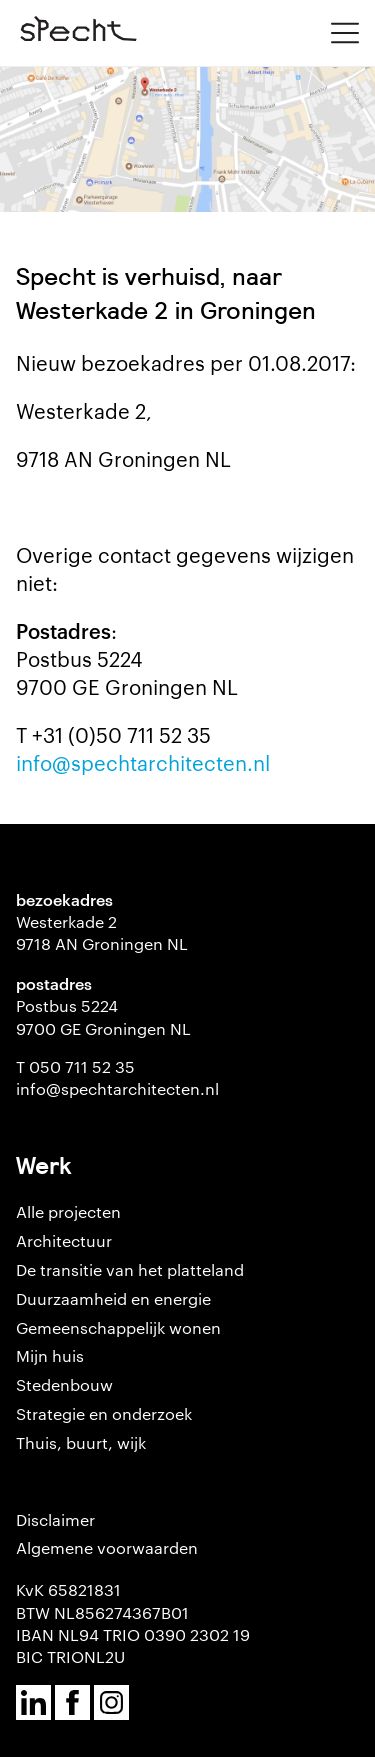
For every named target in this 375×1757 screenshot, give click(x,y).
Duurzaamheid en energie (113, 1298)
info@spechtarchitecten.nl (143, 762)
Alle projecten (68, 1211)
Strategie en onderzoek (104, 1413)
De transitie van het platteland (130, 1269)
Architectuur (64, 1240)
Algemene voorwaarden (107, 1547)
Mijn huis (50, 1355)
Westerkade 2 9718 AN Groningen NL (102, 932)
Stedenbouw (64, 1384)
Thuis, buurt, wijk (81, 1442)
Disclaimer (55, 1519)
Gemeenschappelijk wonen (118, 1327)
